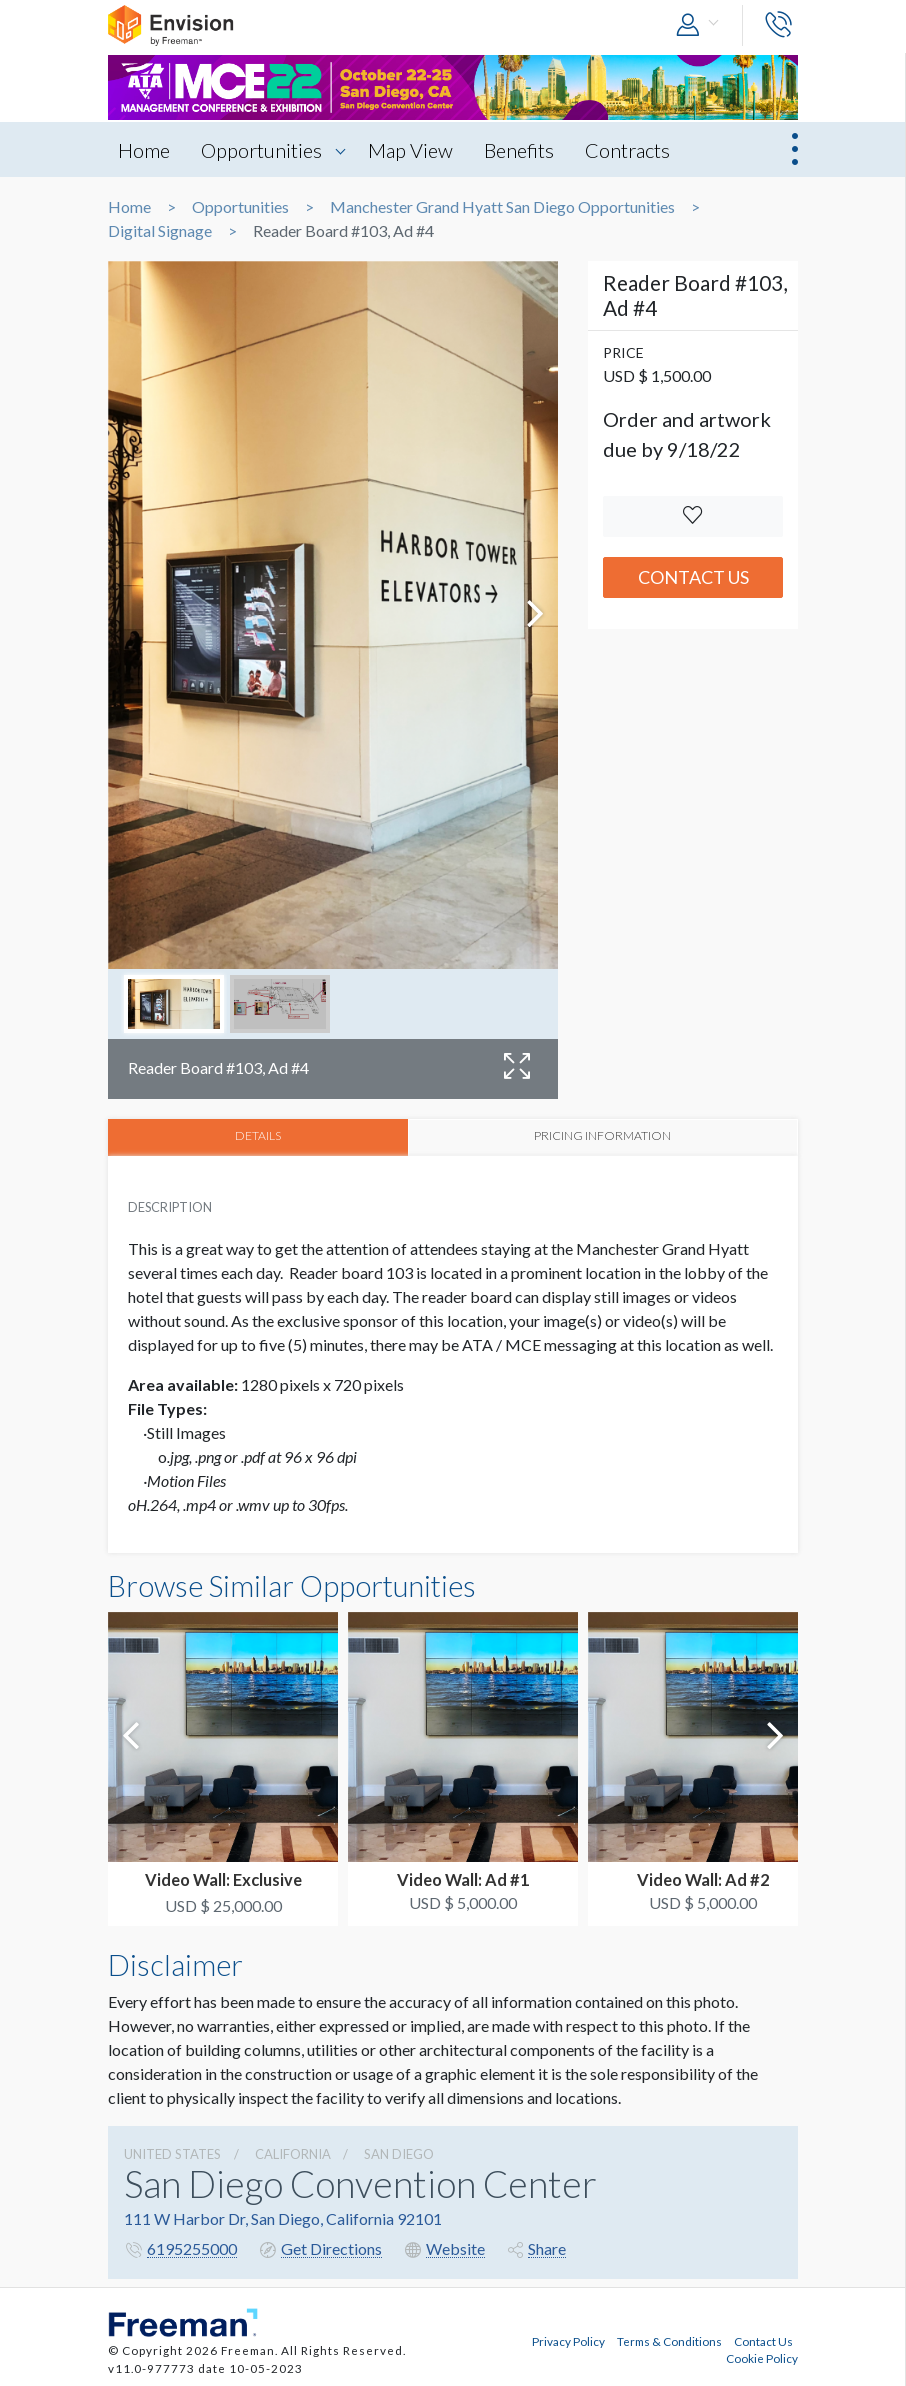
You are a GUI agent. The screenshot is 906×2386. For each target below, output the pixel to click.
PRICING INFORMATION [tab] (604, 1136)
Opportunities (263, 150)
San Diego (399, 2153)
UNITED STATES (172, 2153)
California (293, 2153)
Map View (413, 150)
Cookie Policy (762, 2357)
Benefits (524, 150)
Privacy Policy (568, 2339)
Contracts (634, 150)
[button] (702, 25)
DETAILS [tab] (258, 1136)
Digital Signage (160, 231)
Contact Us (693, 577)
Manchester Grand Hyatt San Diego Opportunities (502, 207)
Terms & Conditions (669, 2339)
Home (144, 150)
